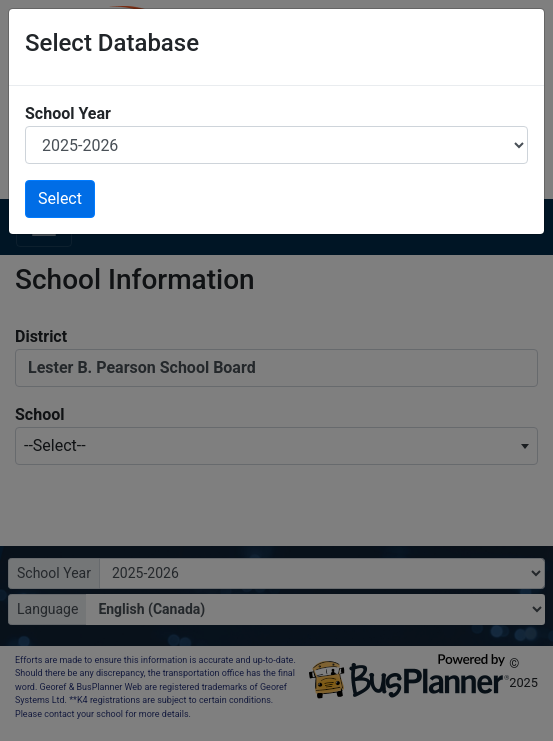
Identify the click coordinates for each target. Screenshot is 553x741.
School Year (68, 113)
